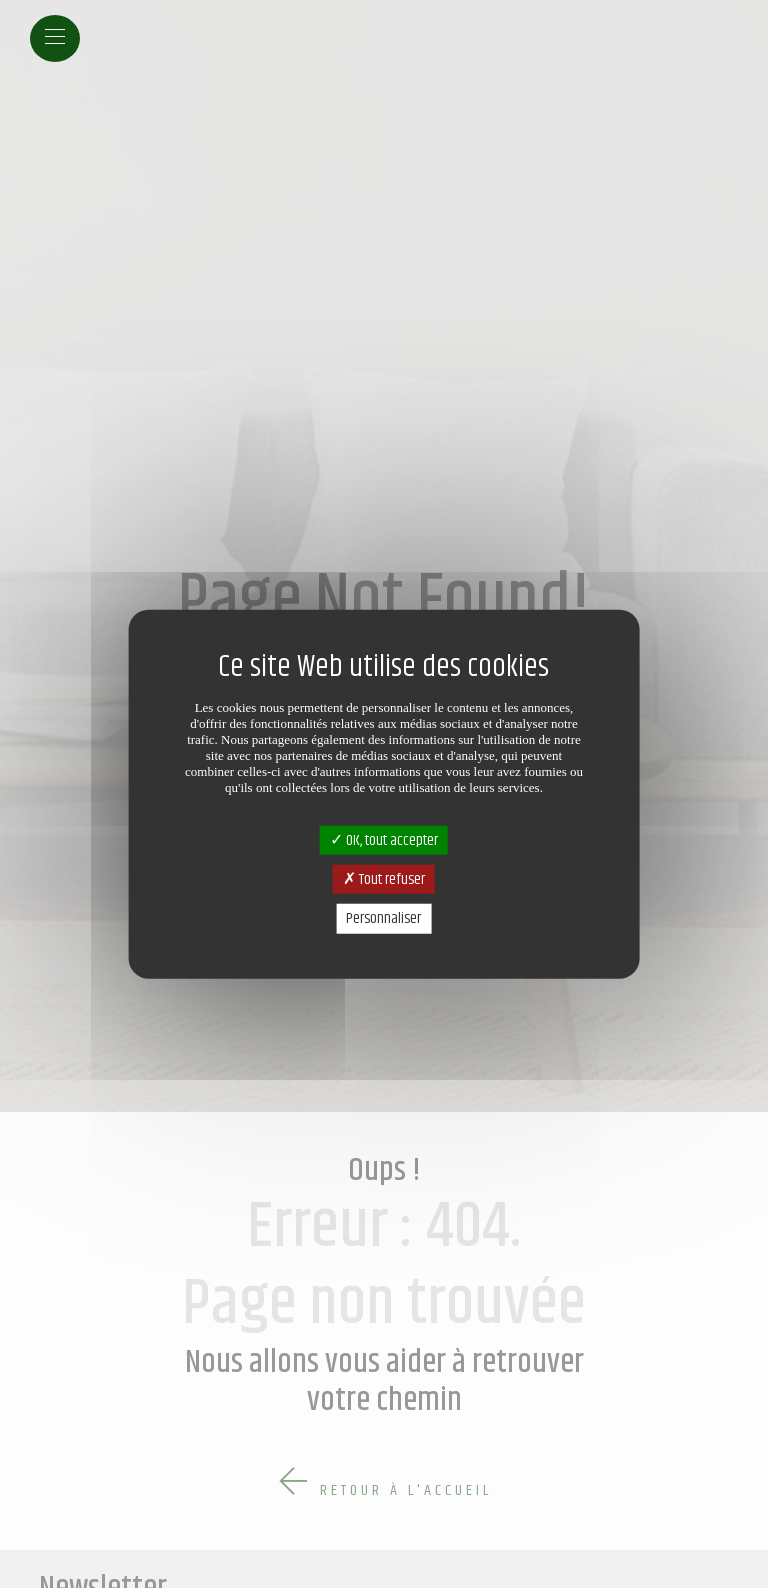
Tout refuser (384, 879)
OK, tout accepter (384, 840)
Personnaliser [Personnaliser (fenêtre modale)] (383, 918)
